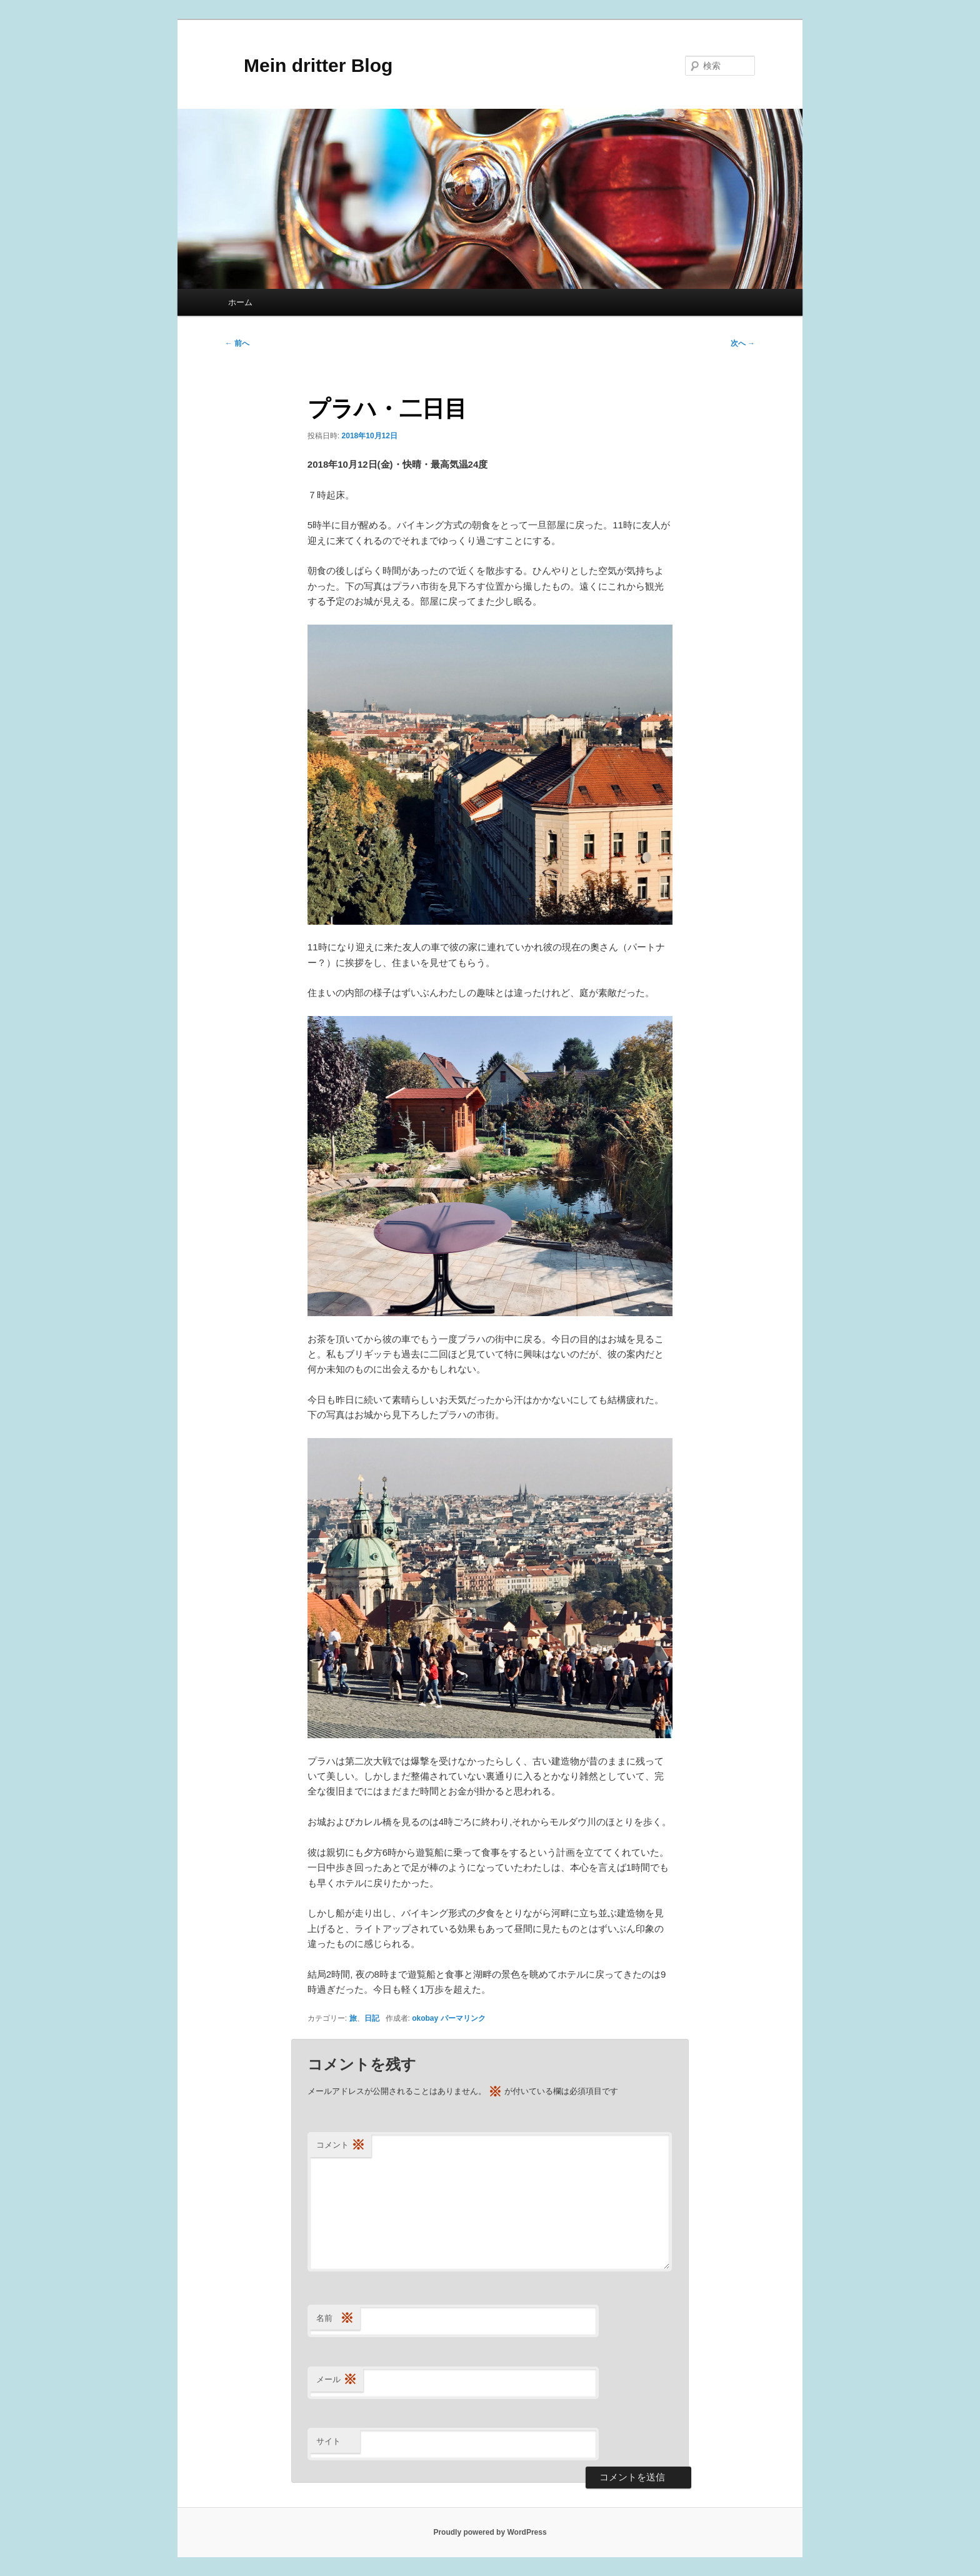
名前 (335, 2319)
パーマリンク (463, 2018)
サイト (328, 2441)
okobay (425, 2018)
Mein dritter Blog (308, 65)
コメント (340, 2145)
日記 (371, 2018)
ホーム (240, 302)
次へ (743, 343)
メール (336, 2380)
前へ (237, 343)
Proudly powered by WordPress (489, 2532)
